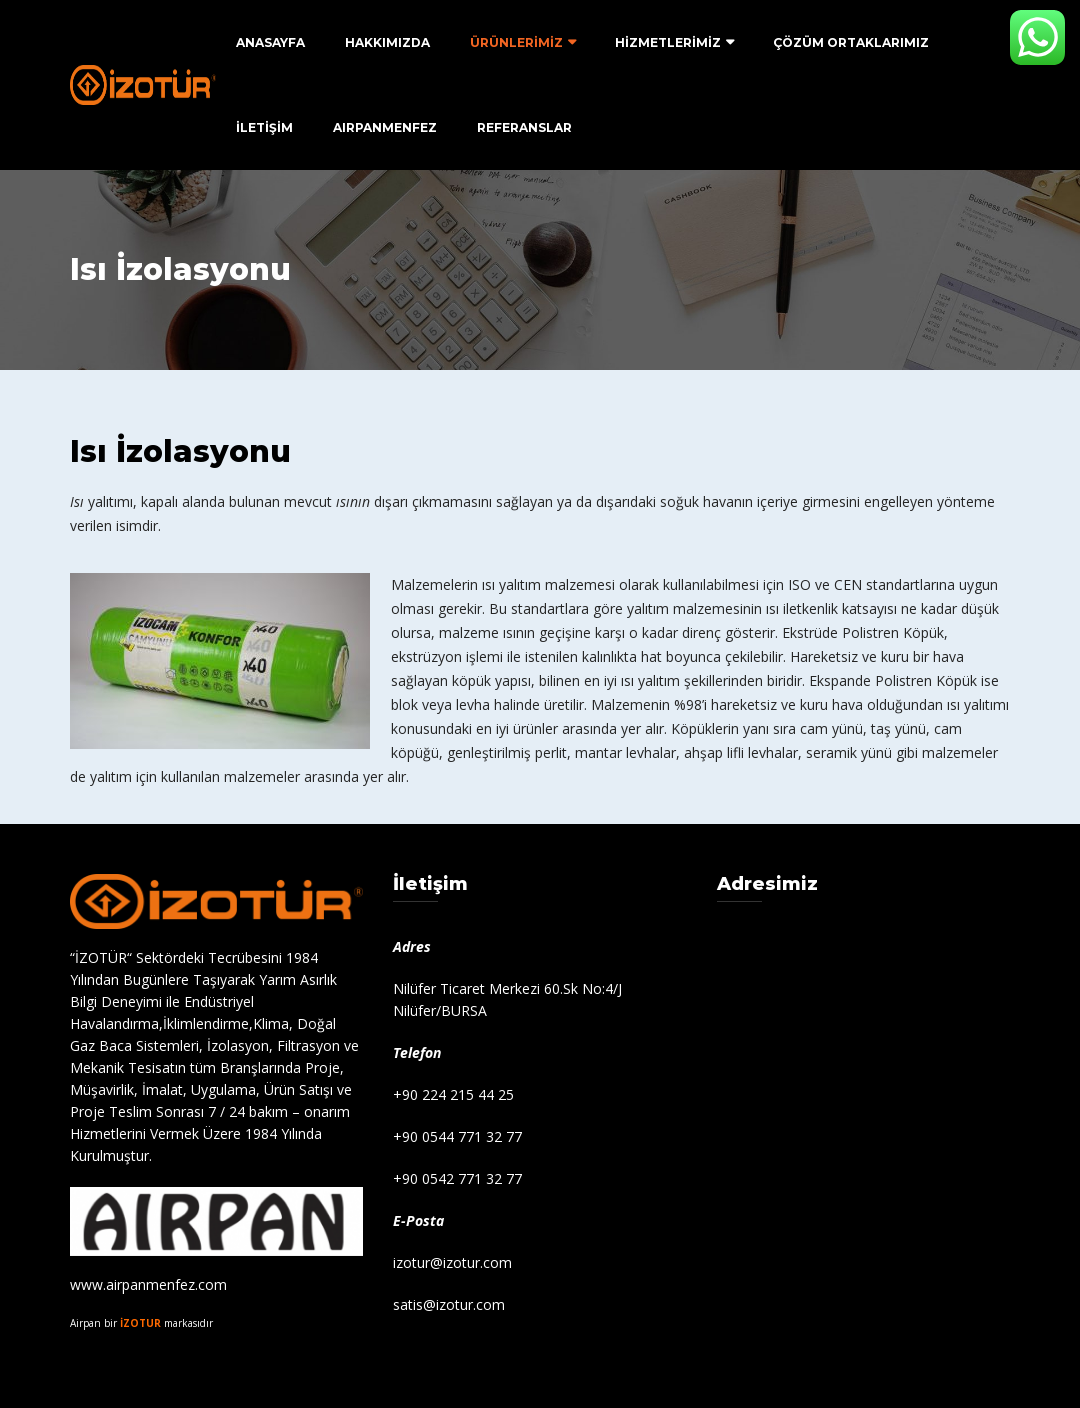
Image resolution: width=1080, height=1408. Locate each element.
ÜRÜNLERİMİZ (516, 42)
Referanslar (524, 127)
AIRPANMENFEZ (385, 127)
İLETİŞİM (264, 127)
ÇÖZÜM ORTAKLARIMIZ (851, 42)
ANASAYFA (270, 42)
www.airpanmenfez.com (148, 1284)
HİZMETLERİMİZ (668, 42)
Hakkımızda (387, 42)
